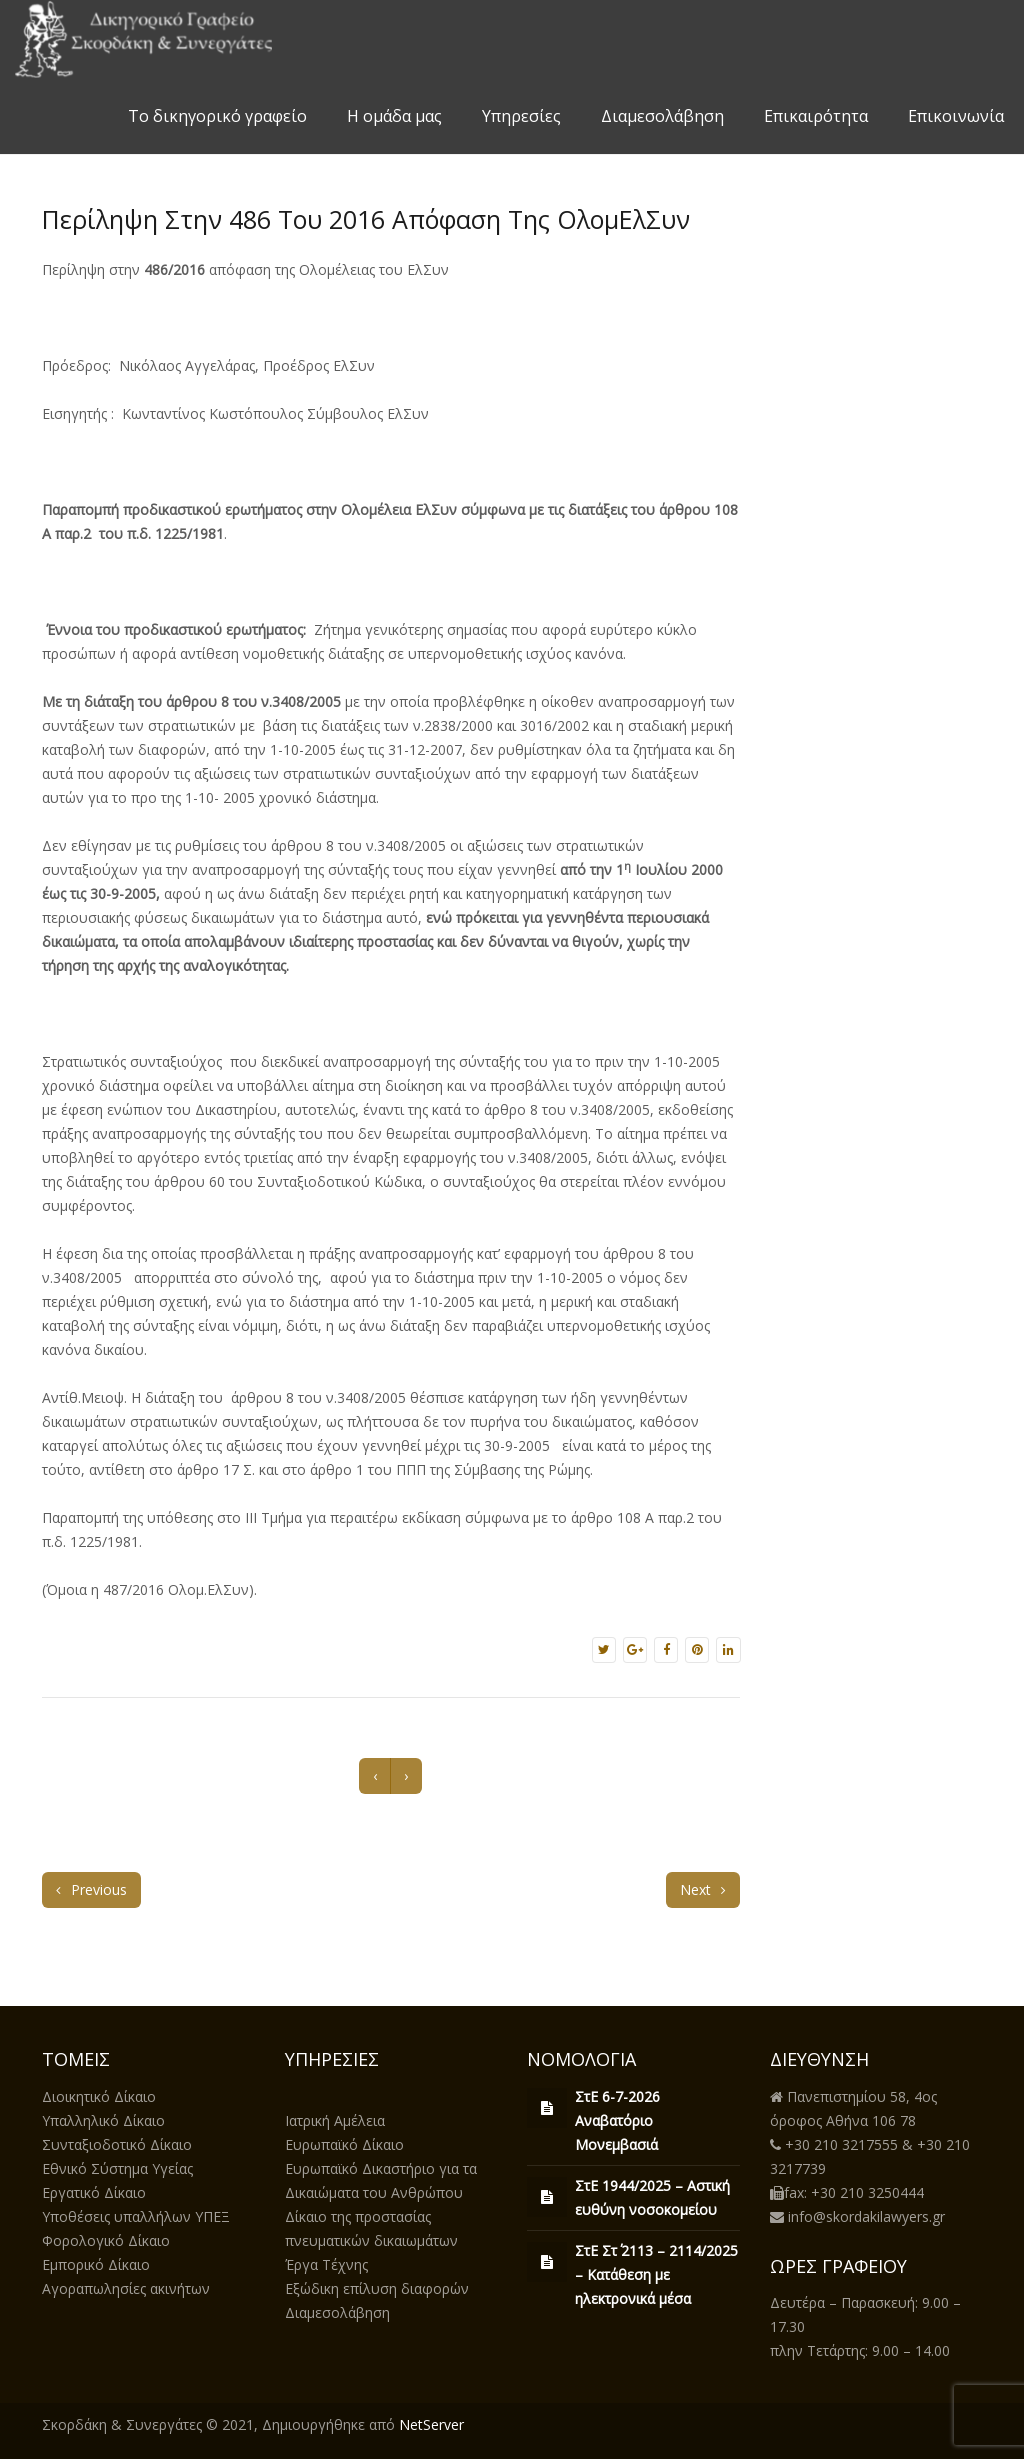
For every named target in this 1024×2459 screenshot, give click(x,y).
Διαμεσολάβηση (662, 116)
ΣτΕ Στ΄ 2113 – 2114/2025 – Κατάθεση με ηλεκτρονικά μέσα (656, 2274)
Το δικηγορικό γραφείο (217, 116)
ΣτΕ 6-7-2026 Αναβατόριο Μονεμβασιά (617, 2120)
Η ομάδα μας (394, 116)
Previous (91, 1889)
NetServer (431, 2424)
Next (703, 1889)
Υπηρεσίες (521, 116)
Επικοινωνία (956, 116)
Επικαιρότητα (816, 116)
